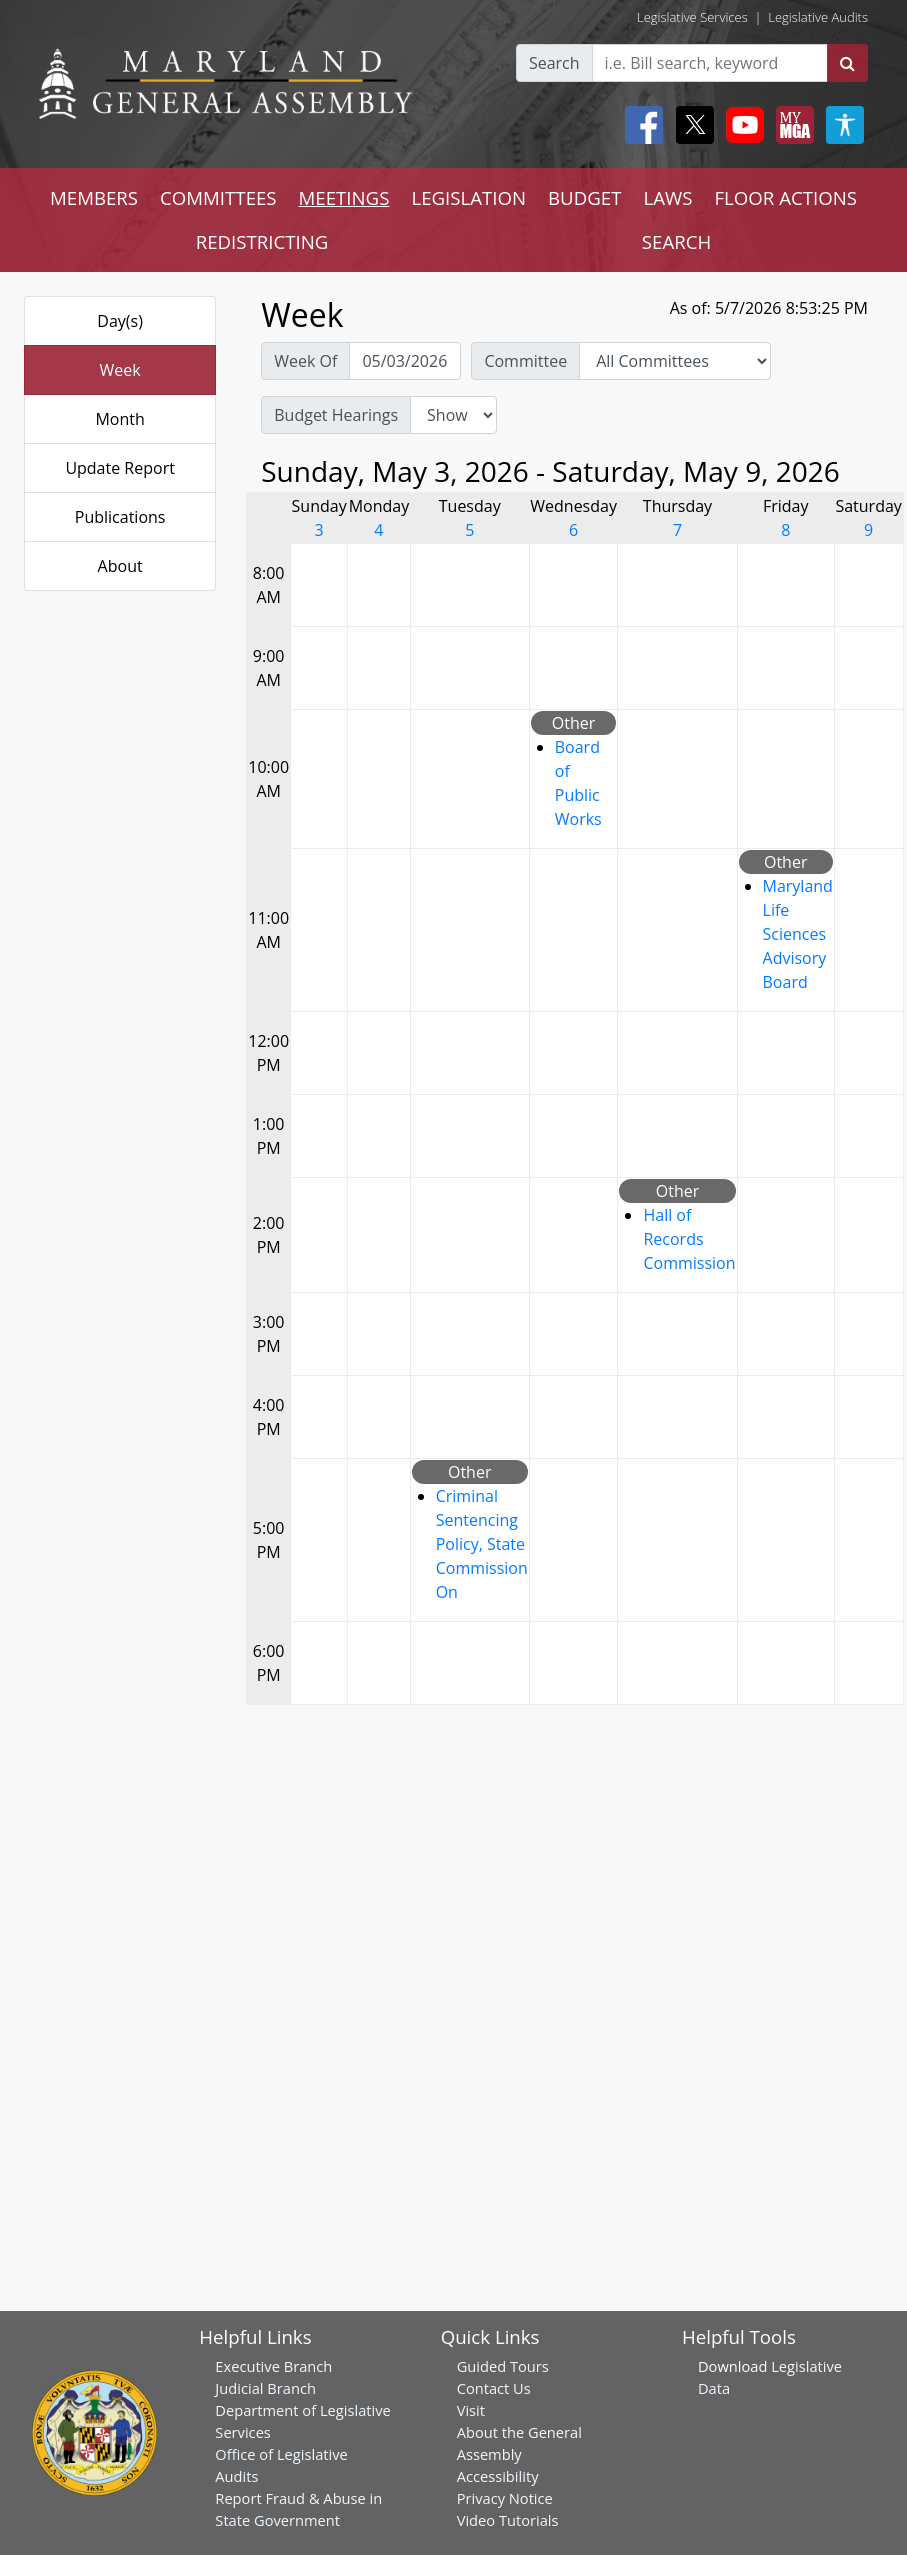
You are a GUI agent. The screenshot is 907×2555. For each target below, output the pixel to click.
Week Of (305, 361)
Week (120, 370)
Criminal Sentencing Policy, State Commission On (482, 1544)
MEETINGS (344, 197)
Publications (120, 517)
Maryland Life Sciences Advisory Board (798, 934)
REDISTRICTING (262, 241)
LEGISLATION (468, 197)
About (120, 566)
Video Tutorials (508, 2520)
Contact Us (494, 2388)
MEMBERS (94, 197)
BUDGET (584, 197)
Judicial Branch (265, 2388)
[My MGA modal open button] (791, 125)
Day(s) (120, 321)
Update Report (120, 468)
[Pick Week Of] (405, 361)
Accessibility (498, 2476)
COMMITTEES (218, 197)
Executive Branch (273, 2366)
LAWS (667, 197)
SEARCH (676, 241)
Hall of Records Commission (689, 1239)
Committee (525, 361)
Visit (471, 2410)
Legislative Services (692, 17)
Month (119, 419)
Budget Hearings (336, 415)
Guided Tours (503, 2366)
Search (554, 63)
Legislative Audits (818, 17)
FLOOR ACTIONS (785, 197)
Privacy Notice (505, 2498)
